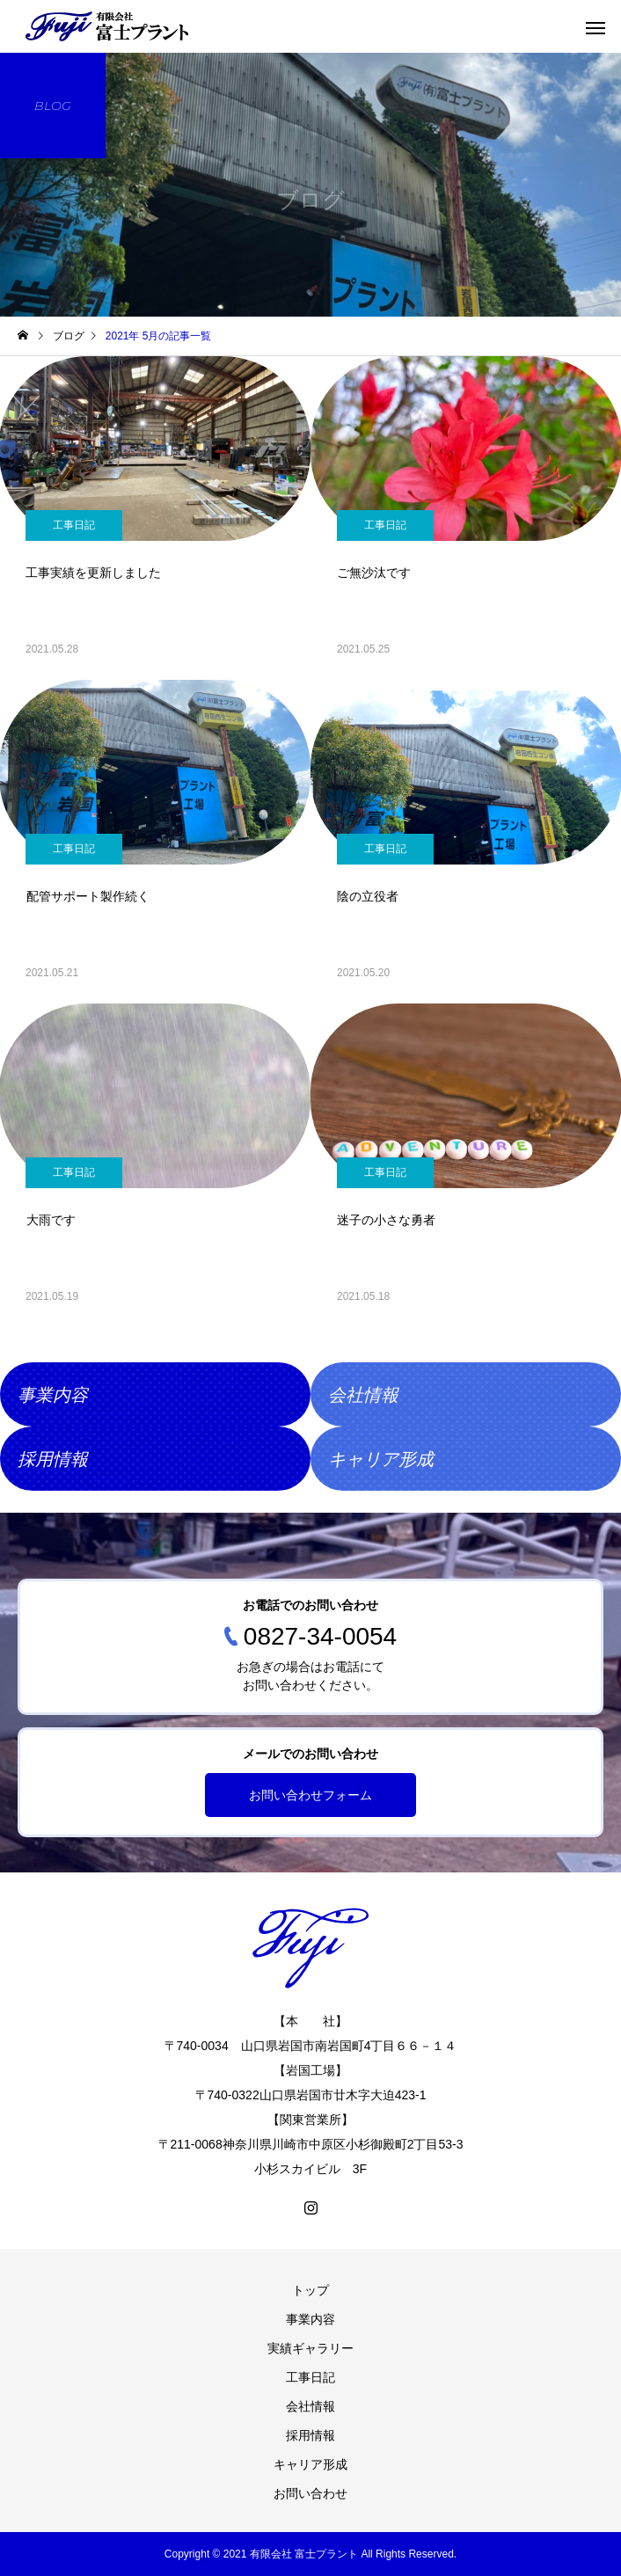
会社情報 (310, 2406)
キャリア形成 (310, 2464)
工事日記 (74, 525)
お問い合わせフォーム (310, 1795)
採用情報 (310, 2435)
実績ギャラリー (310, 2348)
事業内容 (310, 2319)
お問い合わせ (310, 2493)
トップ (310, 2290)
